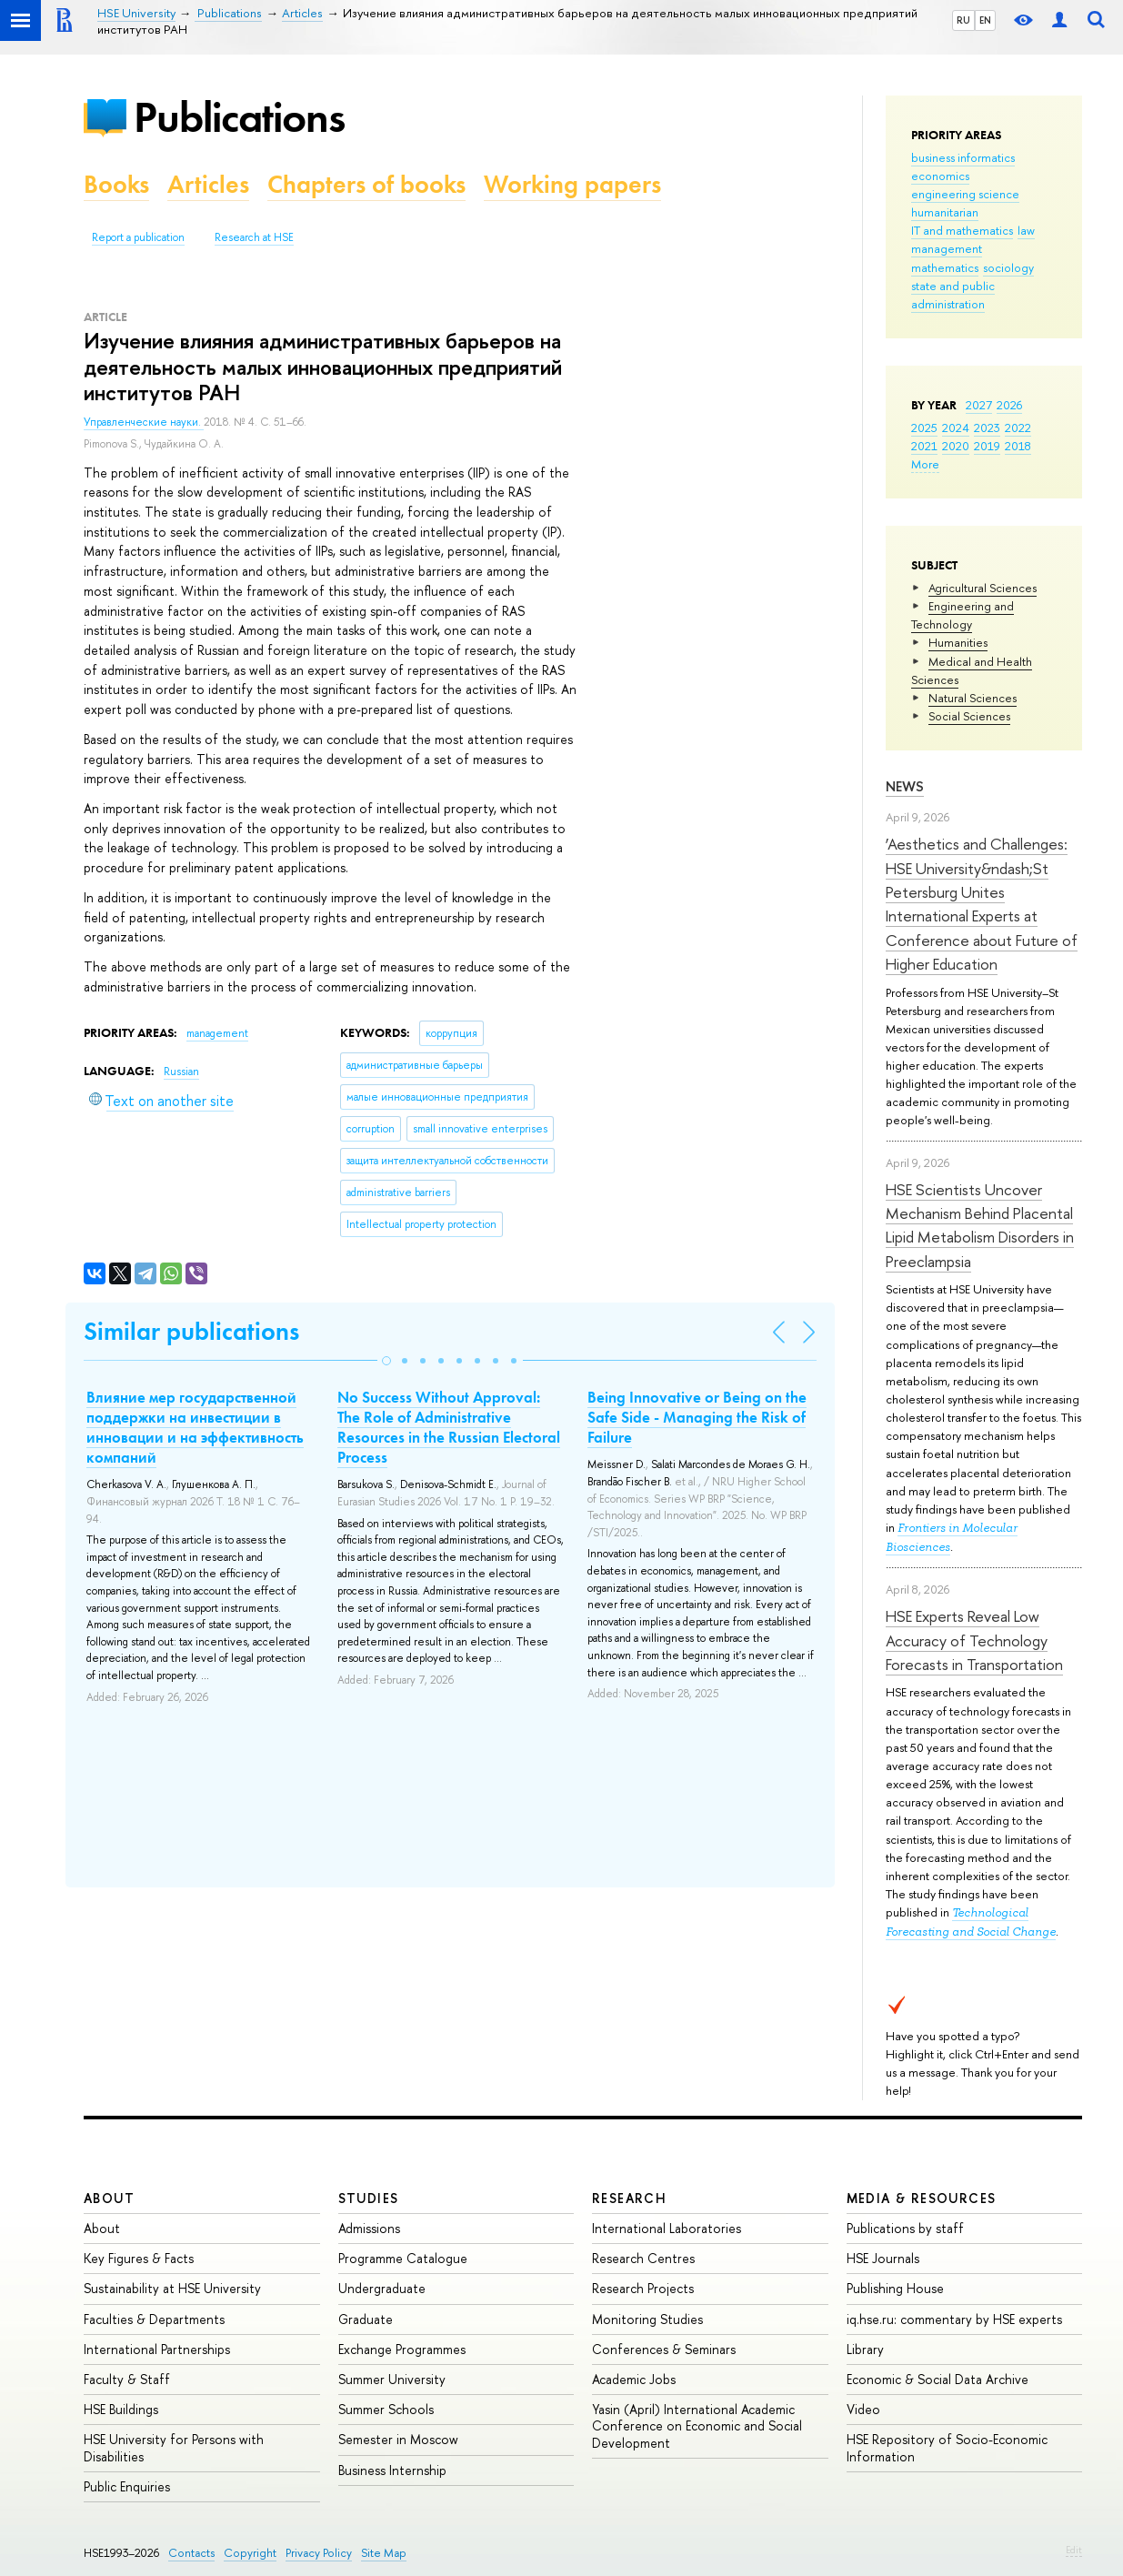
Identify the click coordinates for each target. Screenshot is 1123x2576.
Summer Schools (386, 2409)
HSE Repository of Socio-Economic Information (947, 2447)
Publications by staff (905, 2228)
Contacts (191, 2553)
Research (629, 2198)
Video (863, 2409)
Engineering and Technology (962, 615)
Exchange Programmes (402, 2349)
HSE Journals (883, 2258)
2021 (924, 446)
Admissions (369, 2228)
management (946, 248)
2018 (1018, 446)
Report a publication (138, 237)
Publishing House (895, 2288)
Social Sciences (969, 716)
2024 (955, 427)
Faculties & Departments (154, 2319)
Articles (208, 184)
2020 (955, 446)
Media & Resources (922, 2198)
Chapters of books (366, 184)
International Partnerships (157, 2349)
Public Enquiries (127, 2486)
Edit (1074, 2549)
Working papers (572, 184)
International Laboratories (666, 2228)
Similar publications (191, 1331)
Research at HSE (254, 237)
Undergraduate (382, 2288)
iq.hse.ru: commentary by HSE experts (954, 2319)
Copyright (250, 2553)
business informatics (963, 157)
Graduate (365, 2319)
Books (116, 184)
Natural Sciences (972, 697)
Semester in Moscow (398, 2439)
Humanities (958, 642)
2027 (979, 405)
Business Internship (392, 2470)
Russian (181, 1071)
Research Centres (643, 2258)
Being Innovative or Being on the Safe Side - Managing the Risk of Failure (697, 1417)
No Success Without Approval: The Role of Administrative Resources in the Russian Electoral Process (448, 1427)
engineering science (965, 194)
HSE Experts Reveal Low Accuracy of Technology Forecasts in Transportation (974, 1640)
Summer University (392, 2379)
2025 (924, 427)
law (1026, 230)
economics (940, 175)
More (925, 464)
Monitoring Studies (647, 2319)
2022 (1018, 427)
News (905, 786)
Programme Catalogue (402, 2258)
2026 (1009, 405)
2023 (987, 427)
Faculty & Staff (127, 2379)
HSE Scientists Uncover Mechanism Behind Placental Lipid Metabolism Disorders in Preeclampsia (980, 1225)
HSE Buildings (121, 2409)
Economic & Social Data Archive (937, 2379)
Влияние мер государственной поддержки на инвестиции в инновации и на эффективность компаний (195, 1427)
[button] (386, 1361)
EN (985, 20)
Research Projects (643, 2288)
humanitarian (944, 212)
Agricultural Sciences (982, 587)
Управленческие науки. (144, 422)
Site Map (383, 2553)
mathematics (944, 267)
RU (963, 20)
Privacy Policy (319, 2553)
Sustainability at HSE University (172, 2288)
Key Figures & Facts (139, 2258)
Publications (239, 117)
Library (865, 2349)
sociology (1008, 267)
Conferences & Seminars (664, 2349)
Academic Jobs (634, 2379)
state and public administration (953, 294)
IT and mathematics (962, 230)
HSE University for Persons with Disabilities (174, 2447)
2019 (987, 446)
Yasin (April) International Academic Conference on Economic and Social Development (697, 2425)
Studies (368, 2198)
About (109, 2198)
